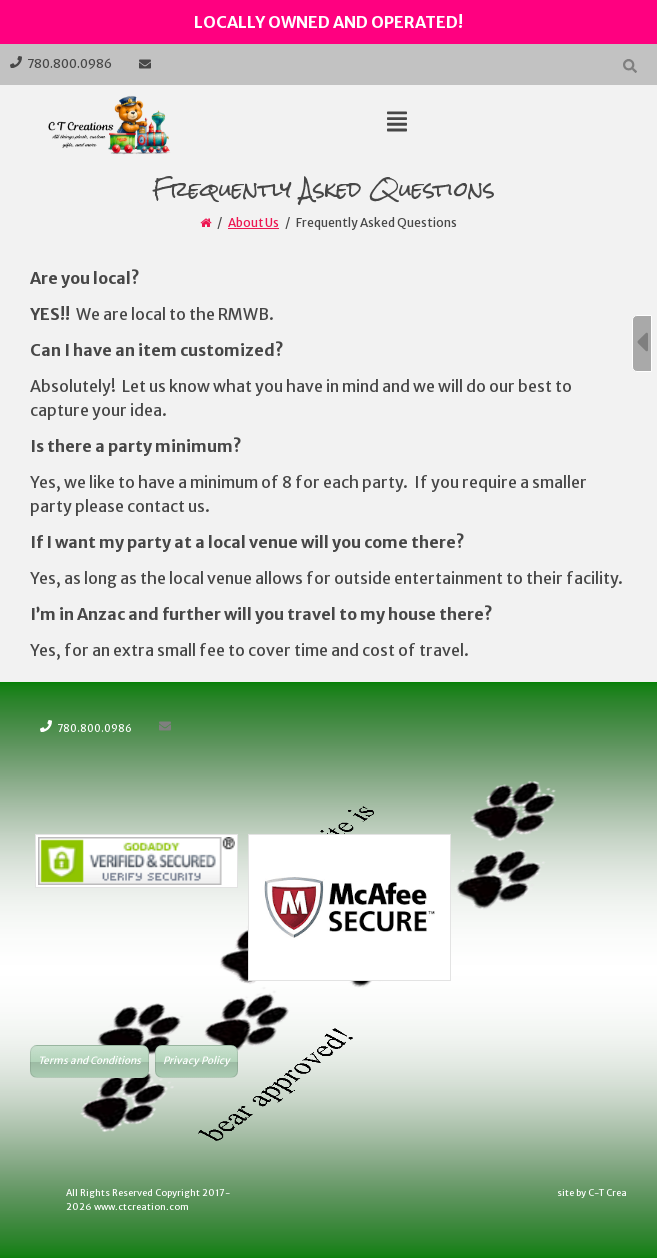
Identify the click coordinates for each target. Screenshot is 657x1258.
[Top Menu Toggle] (397, 123)
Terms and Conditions (89, 1060)
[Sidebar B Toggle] (642, 343)
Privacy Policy (196, 1060)
